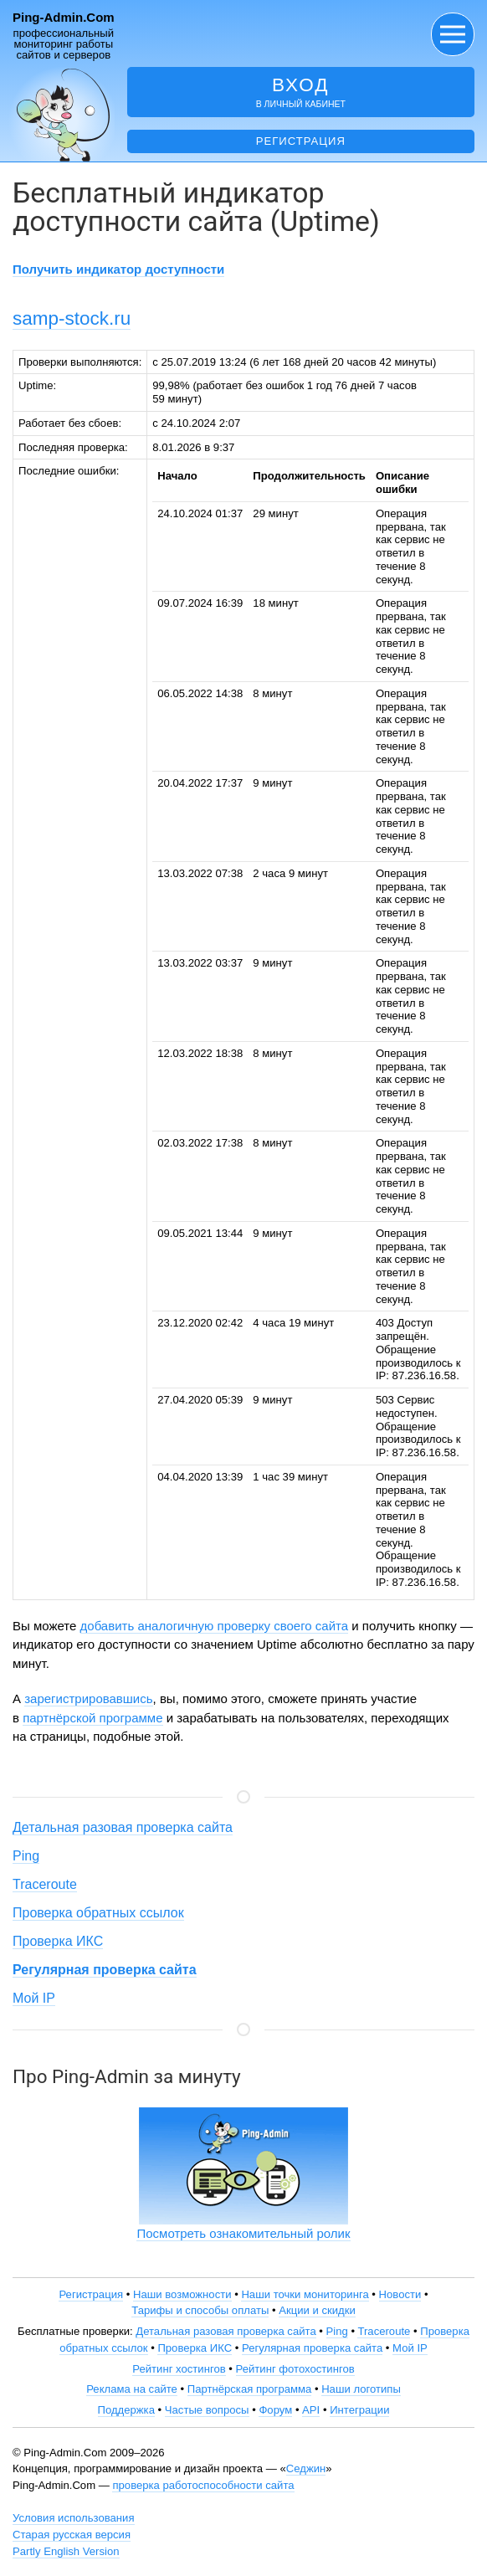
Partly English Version (66, 2551)
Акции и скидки (317, 2310)
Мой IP (34, 1998)
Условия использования (74, 2518)
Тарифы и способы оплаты (200, 2310)
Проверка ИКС (58, 1941)
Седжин (306, 2468)
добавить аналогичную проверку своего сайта (214, 1626)
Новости (400, 2294)
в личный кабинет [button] (301, 91)
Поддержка (126, 2410)
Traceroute (45, 1884)
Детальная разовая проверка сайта (123, 1827)
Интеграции (359, 2410)
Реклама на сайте (131, 2389)
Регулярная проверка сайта (312, 2348)
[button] (453, 34)
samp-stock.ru (72, 318)
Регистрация (301, 141)
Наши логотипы (361, 2389)
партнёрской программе (92, 1718)
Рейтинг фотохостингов (295, 2369)
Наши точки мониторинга (304, 2294)
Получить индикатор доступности (118, 269)
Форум (275, 2410)
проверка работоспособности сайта (203, 2485)
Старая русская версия (72, 2534)
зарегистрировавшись (88, 1698)
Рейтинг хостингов (178, 2369)
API (311, 2410)
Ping (26, 1856)
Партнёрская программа (249, 2389)
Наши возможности (182, 2294)
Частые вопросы (207, 2410)
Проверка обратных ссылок (98, 1913)
